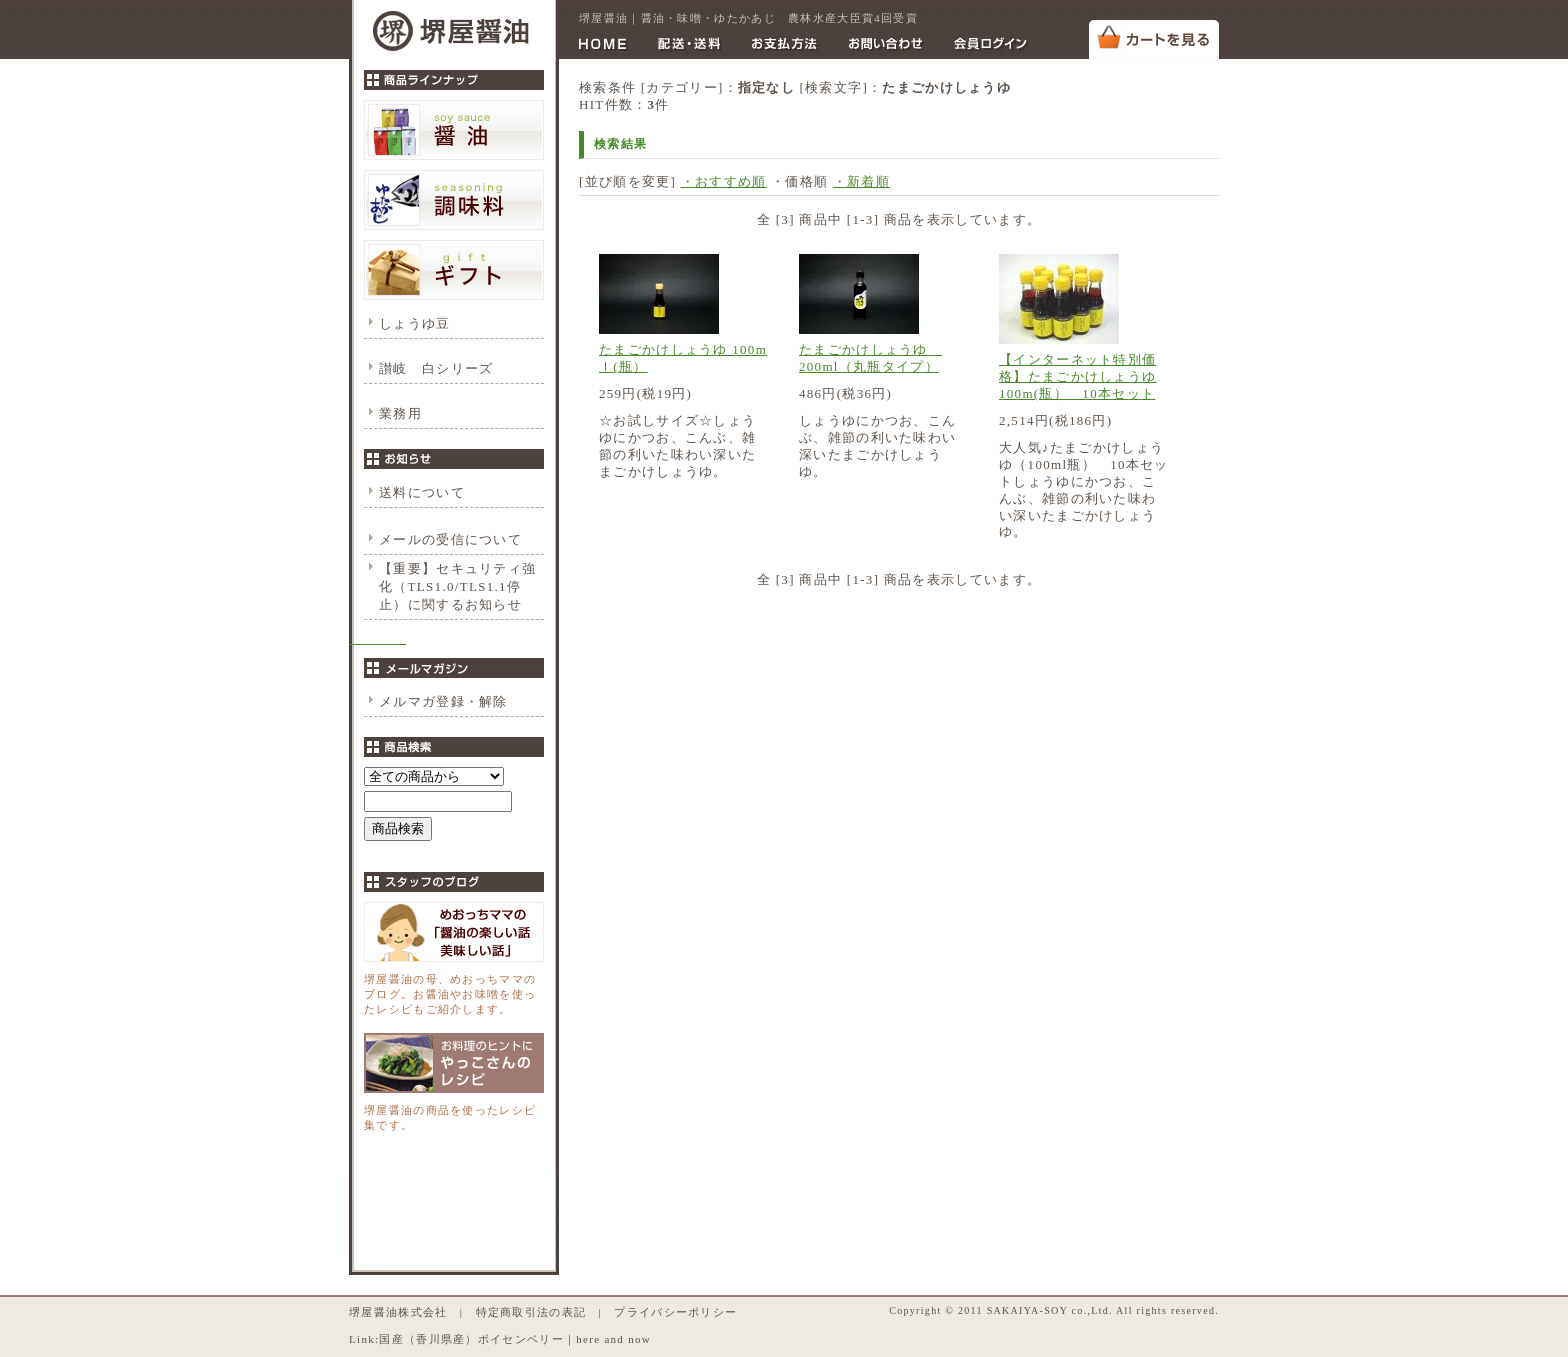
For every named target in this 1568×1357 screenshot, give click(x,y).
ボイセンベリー (521, 1339)
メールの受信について (450, 539)
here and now (613, 1339)
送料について (422, 492)
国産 (391, 1339)
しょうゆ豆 (415, 323)
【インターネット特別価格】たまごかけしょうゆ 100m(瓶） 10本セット (1077, 376)
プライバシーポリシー (675, 1312)
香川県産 (440, 1339)
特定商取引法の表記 (531, 1312)
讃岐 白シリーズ (436, 368)
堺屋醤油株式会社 (398, 1312)
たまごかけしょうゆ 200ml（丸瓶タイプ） (870, 358)
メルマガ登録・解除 (443, 701)
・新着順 (861, 181)
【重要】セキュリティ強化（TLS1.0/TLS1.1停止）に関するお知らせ (457, 586)
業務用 (400, 413)
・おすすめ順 (724, 181)
